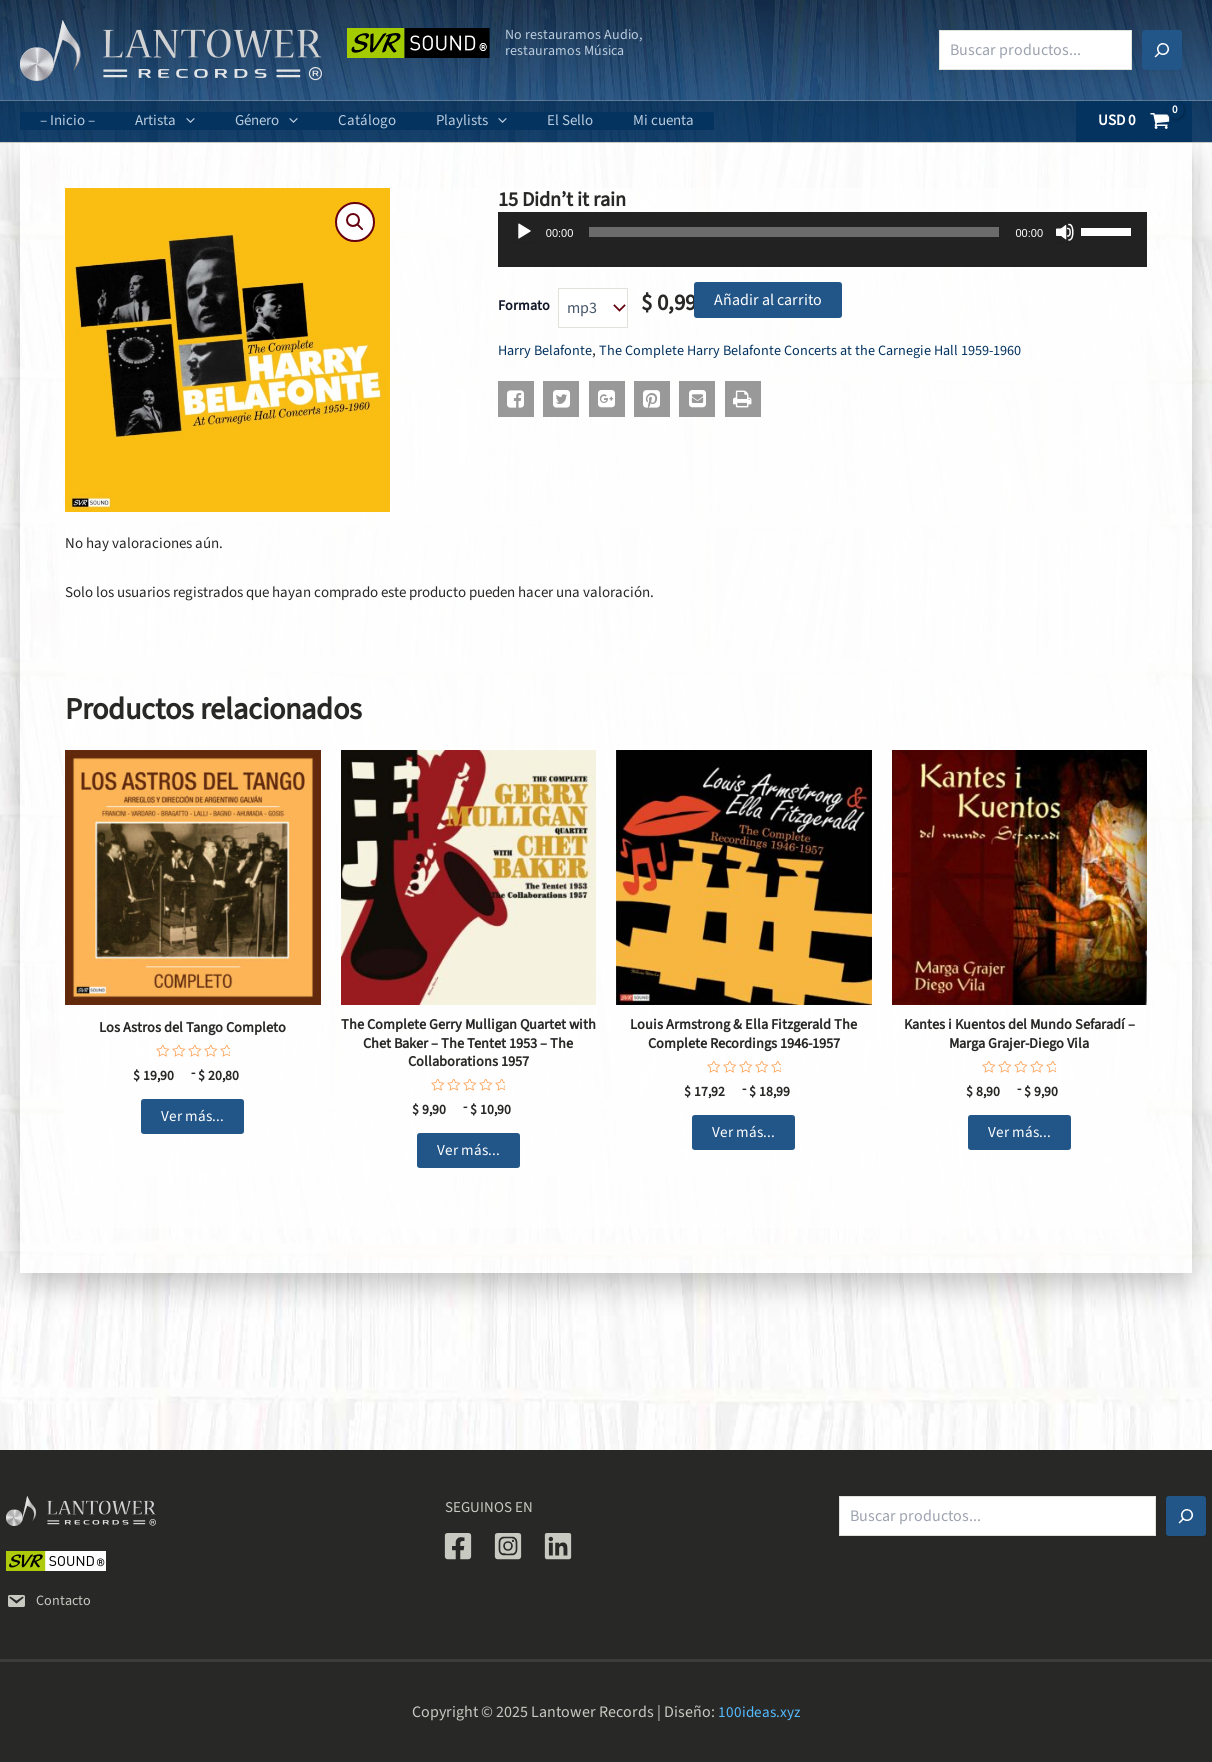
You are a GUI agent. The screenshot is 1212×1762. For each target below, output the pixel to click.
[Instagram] (508, 1546)
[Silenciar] (1065, 232)
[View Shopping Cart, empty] (1134, 121)
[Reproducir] (524, 232)
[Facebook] (458, 1546)
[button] (355, 223)
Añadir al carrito (768, 300)
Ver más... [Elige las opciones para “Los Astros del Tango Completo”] (192, 1119)
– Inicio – (62, 120)
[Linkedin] (558, 1546)
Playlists (426, 120)
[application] (170, 121)
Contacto (50, 1600)
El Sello (515, 120)
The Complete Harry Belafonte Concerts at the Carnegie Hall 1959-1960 (821, 350)
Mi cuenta (598, 120)
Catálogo (332, 120)
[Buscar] (1162, 50)
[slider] (794, 232)
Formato (524, 306)
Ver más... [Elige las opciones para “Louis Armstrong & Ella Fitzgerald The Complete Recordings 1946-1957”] (743, 1136)
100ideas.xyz (759, 1712)
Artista (150, 120)
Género (241, 120)
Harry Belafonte (547, 350)
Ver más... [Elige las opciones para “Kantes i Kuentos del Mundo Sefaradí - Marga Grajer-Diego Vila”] (1019, 1136)
